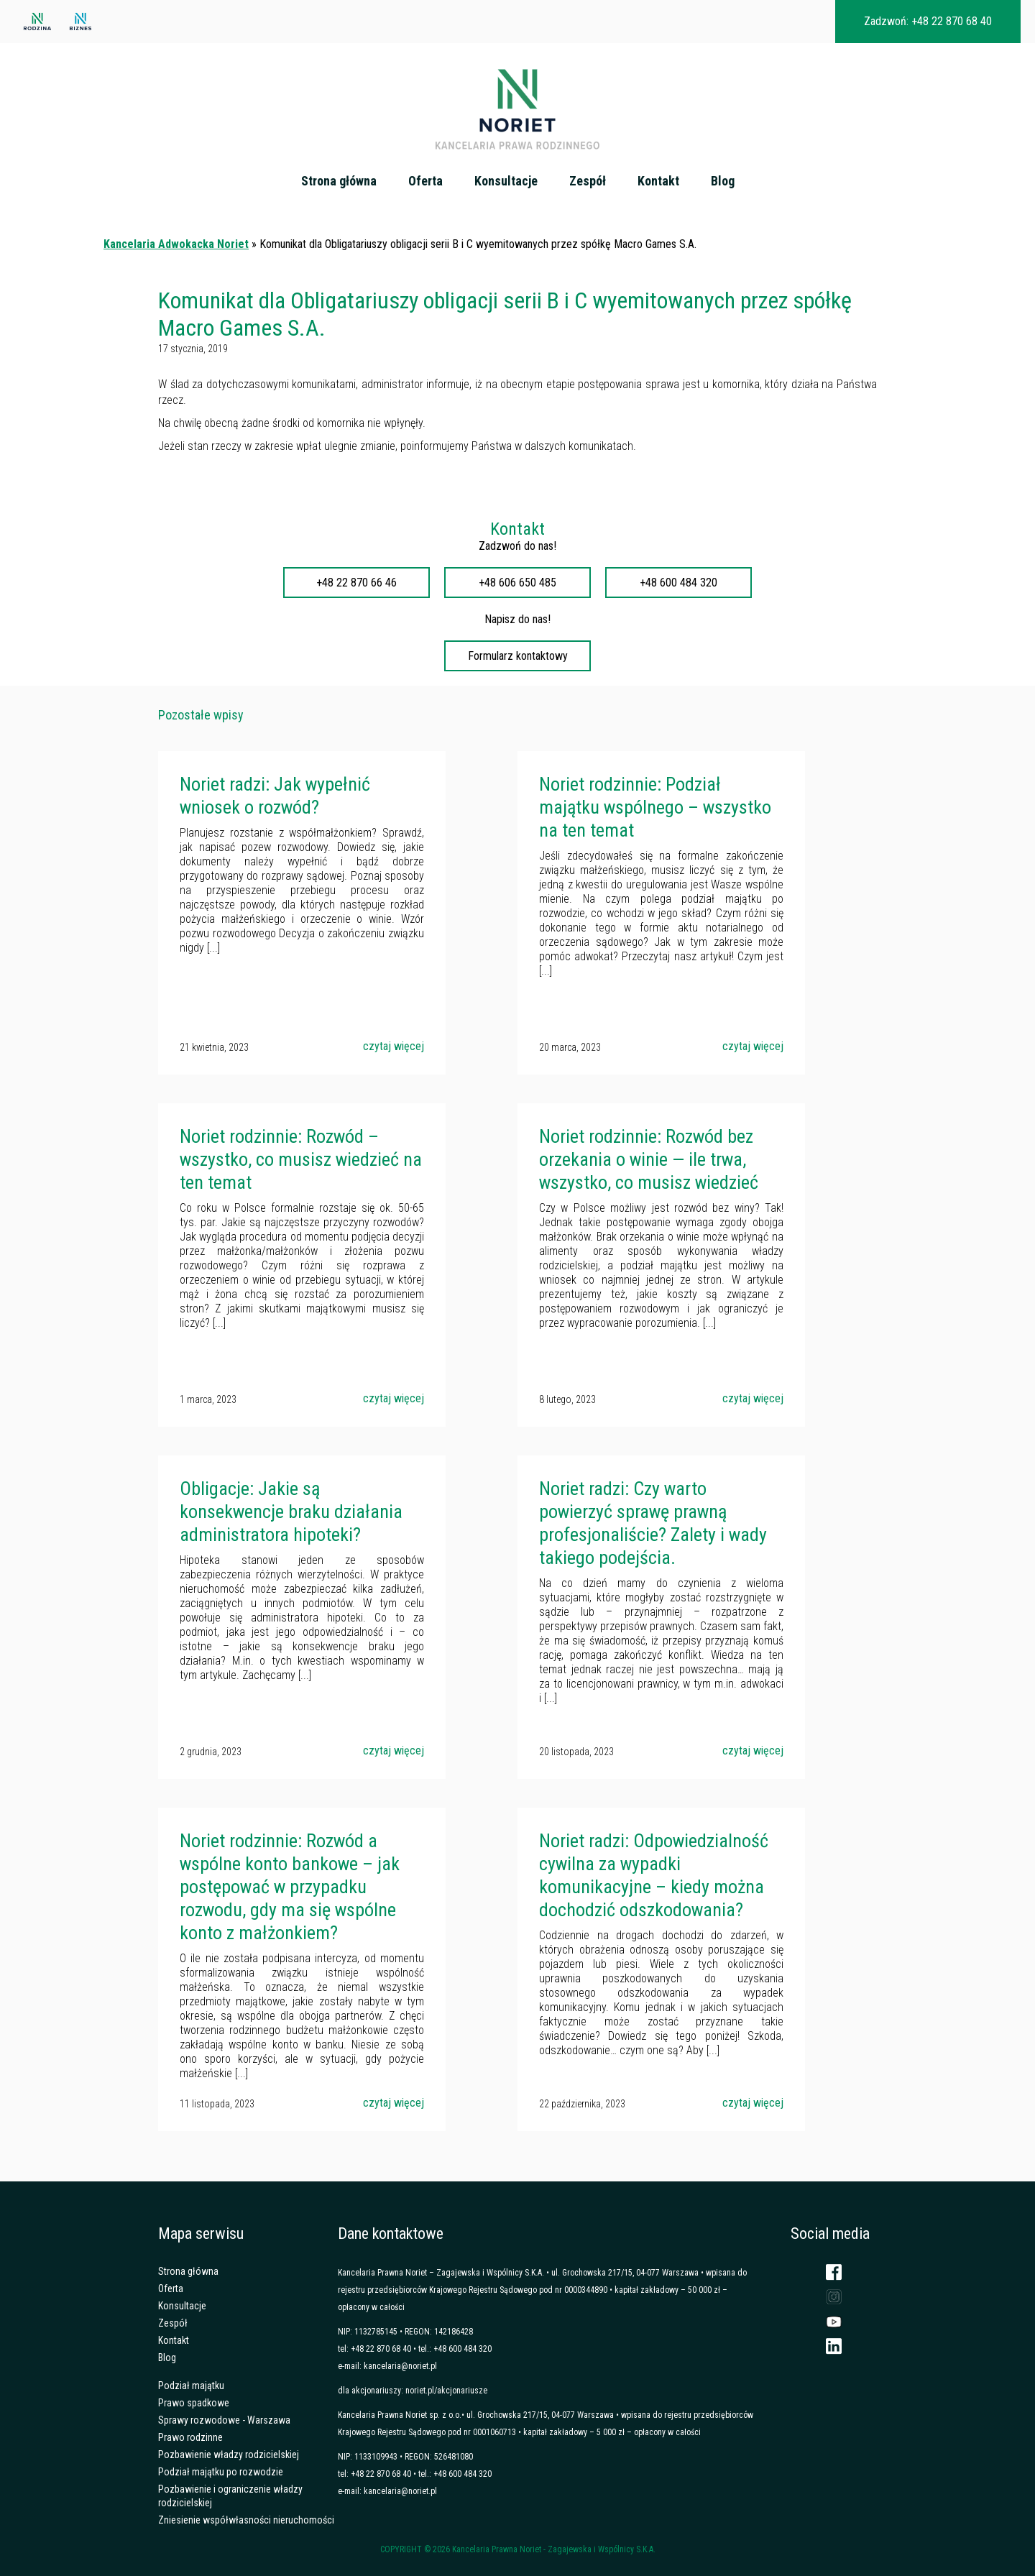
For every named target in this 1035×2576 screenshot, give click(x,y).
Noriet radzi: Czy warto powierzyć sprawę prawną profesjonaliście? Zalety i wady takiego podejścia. (653, 1523)
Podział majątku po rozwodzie (220, 2472)
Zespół (587, 180)
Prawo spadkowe (193, 2403)
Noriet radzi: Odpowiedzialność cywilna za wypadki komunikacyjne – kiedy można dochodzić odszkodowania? (653, 1875)
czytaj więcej (393, 1046)
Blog (723, 180)
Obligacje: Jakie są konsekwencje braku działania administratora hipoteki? (291, 1511)
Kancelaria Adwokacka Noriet (176, 244)
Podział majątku (191, 2385)
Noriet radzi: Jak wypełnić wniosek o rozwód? (275, 795)
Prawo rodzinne (190, 2437)
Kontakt (658, 180)
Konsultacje (506, 180)
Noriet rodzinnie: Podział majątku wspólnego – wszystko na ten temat (655, 807)
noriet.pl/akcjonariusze (446, 2391)
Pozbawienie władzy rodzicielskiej (228, 2454)
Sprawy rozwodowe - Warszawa (224, 2420)
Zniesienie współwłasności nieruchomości (246, 2520)
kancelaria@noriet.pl (400, 2366)
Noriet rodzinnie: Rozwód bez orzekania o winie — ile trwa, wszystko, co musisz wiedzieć (648, 1159)
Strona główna (339, 180)
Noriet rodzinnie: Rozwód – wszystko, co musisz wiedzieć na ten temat (301, 1159)
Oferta (425, 180)
